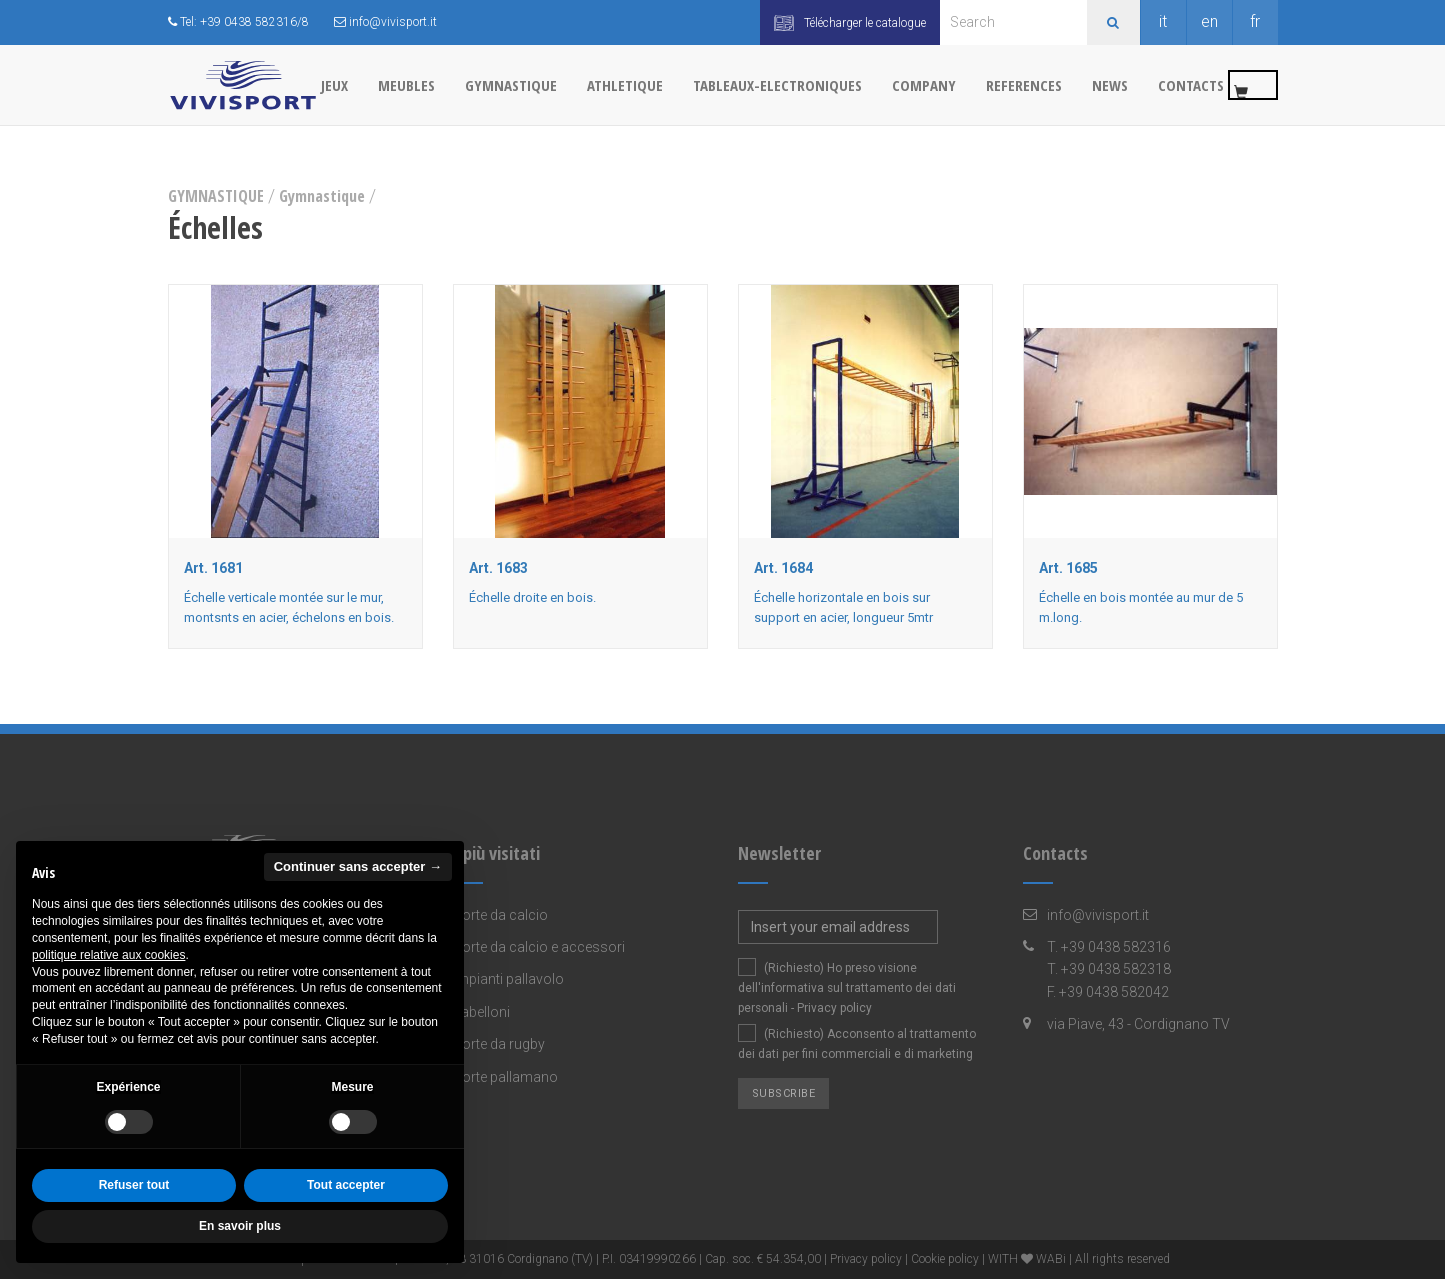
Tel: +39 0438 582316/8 (238, 22)
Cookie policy (945, 1259)
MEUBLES (406, 85)
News (1110, 85)
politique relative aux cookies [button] (108, 955)
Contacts (1191, 85)
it (1163, 21)
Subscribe (784, 1093)
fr (1255, 21)
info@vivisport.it (385, 22)
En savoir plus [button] (240, 1226)
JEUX (334, 85)
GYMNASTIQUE (511, 85)
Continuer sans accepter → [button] (358, 866)
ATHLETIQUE (625, 85)
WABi (1051, 1259)
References (1024, 85)
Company (924, 85)
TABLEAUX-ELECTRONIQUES (777, 85)
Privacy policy (834, 1008)
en (1209, 21)
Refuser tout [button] (134, 1185)
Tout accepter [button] (346, 1185)
